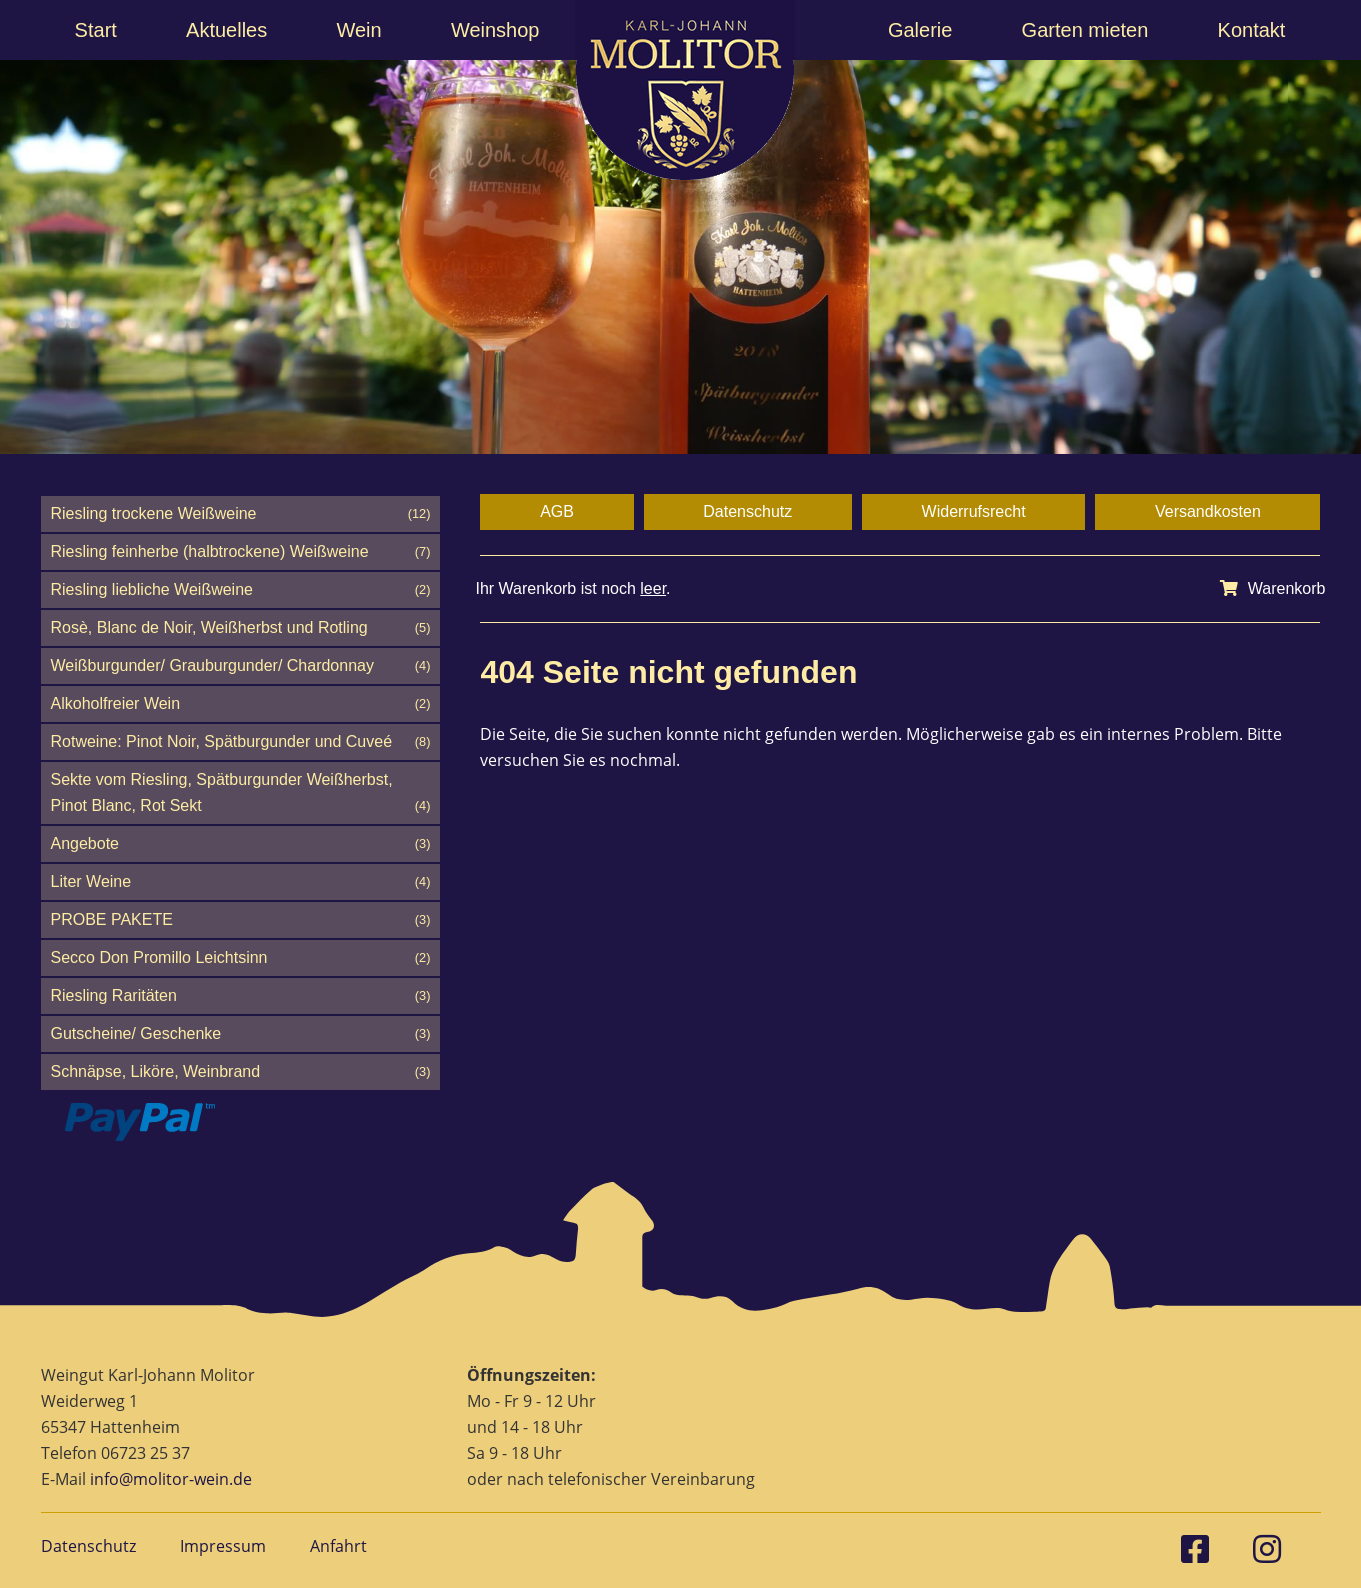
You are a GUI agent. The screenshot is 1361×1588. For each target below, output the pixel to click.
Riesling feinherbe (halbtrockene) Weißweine (241, 552)
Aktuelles (226, 30)
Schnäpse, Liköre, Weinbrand (241, 1072)
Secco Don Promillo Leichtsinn (241, 958)
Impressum (223, 1546)
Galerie (920, 30)
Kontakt (1252, 30)
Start (96, 30)
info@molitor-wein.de (171, 1479)
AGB (557, 511)
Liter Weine (241, 882)
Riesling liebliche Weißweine (241, 590)
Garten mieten (1085, 30)
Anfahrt (338, 1546)
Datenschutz (747, 511)
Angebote (241, 844)
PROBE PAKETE (241, 920)
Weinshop (495, 30)
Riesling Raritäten (241, 996)
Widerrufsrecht (974, 511)
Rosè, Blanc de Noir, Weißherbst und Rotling (241, 628)
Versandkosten (1208, 511)
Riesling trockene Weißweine (241, 514)
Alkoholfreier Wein (241, 704)
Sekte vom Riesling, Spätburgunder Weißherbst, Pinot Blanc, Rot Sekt (241, 795)
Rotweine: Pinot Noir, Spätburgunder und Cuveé (241, 742)
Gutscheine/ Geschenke (241, 1034)
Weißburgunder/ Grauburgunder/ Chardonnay (241, 666)
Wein (358, 30)
